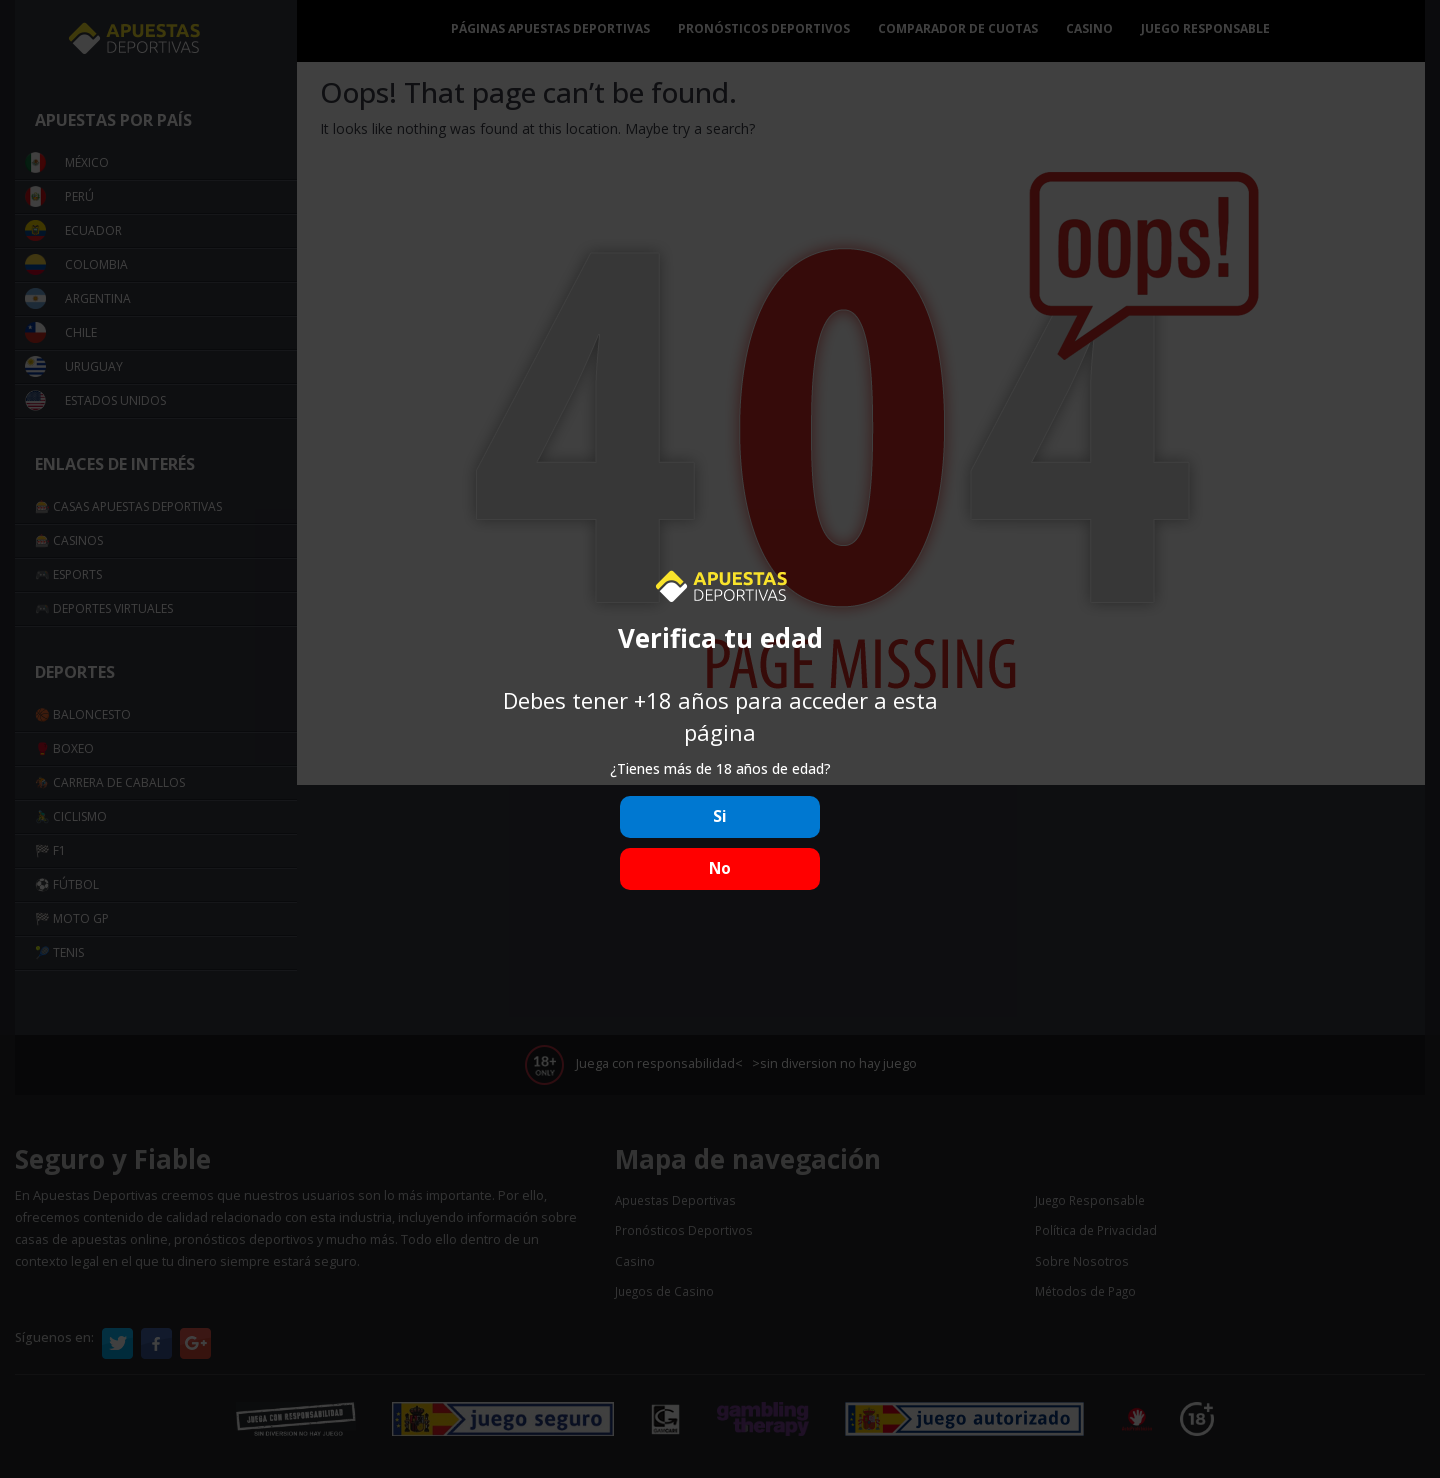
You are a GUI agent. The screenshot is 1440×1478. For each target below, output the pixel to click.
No (720, 868)
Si (720, 816)
